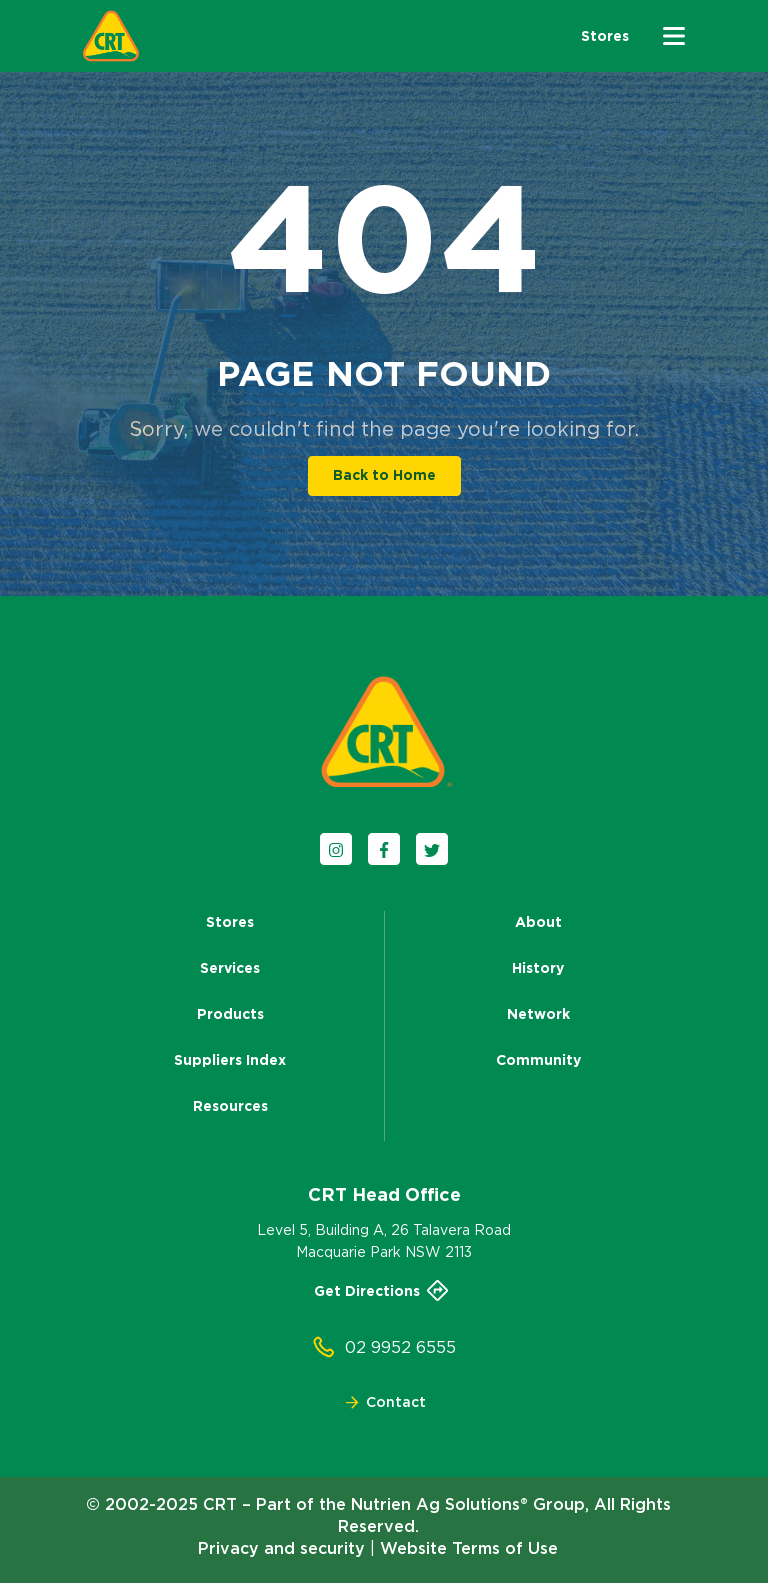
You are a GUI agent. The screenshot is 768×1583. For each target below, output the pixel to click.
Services (230, 968)
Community (538, 1060)
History (538, 968)
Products (230, 1014)
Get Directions (384, 1291)
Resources (230, 1106)
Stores (230, 922)
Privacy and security (281, 1548)
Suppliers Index (230, 1060)
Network (538, 1014)
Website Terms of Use (469, 1548)
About (538, 922)
